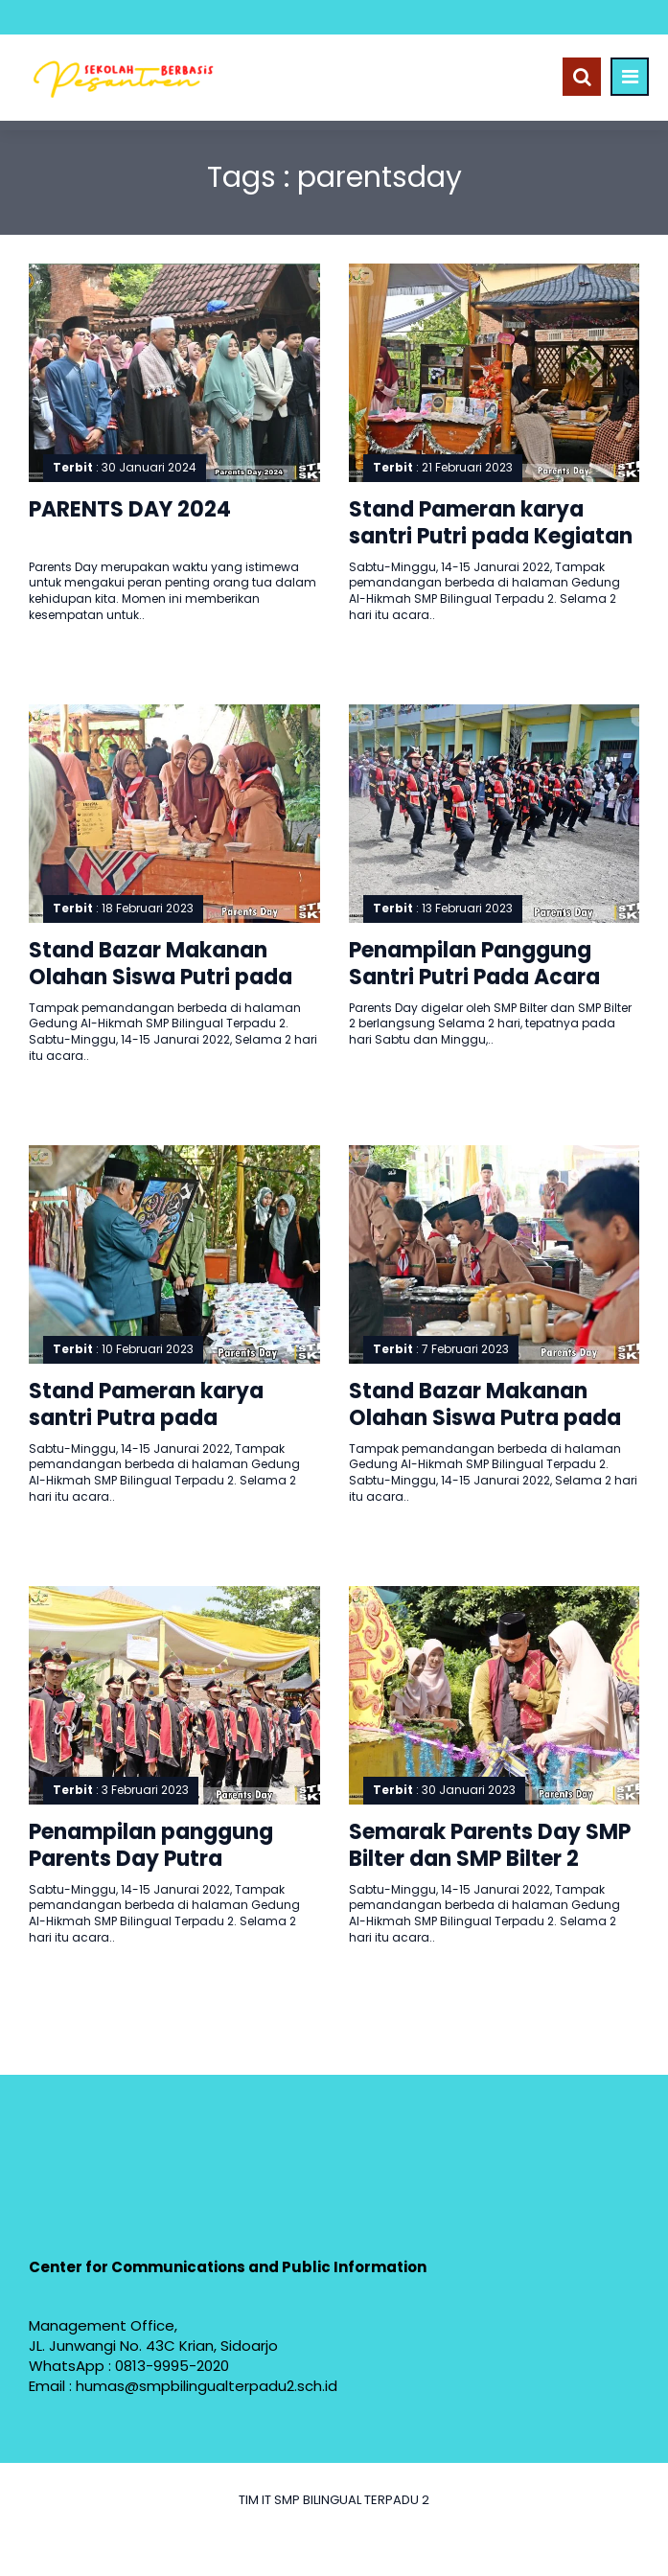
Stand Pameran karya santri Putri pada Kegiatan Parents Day (491, 536)
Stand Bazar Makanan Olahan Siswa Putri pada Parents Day (160, 977)
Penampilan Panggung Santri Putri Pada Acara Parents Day (474, 977)
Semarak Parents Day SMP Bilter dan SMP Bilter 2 (490, 1845)
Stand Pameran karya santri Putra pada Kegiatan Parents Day (146, 1418)
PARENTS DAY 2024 (130, 509)
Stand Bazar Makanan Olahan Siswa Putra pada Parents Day (485, 1418)
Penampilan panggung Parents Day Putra (151, 1845)
